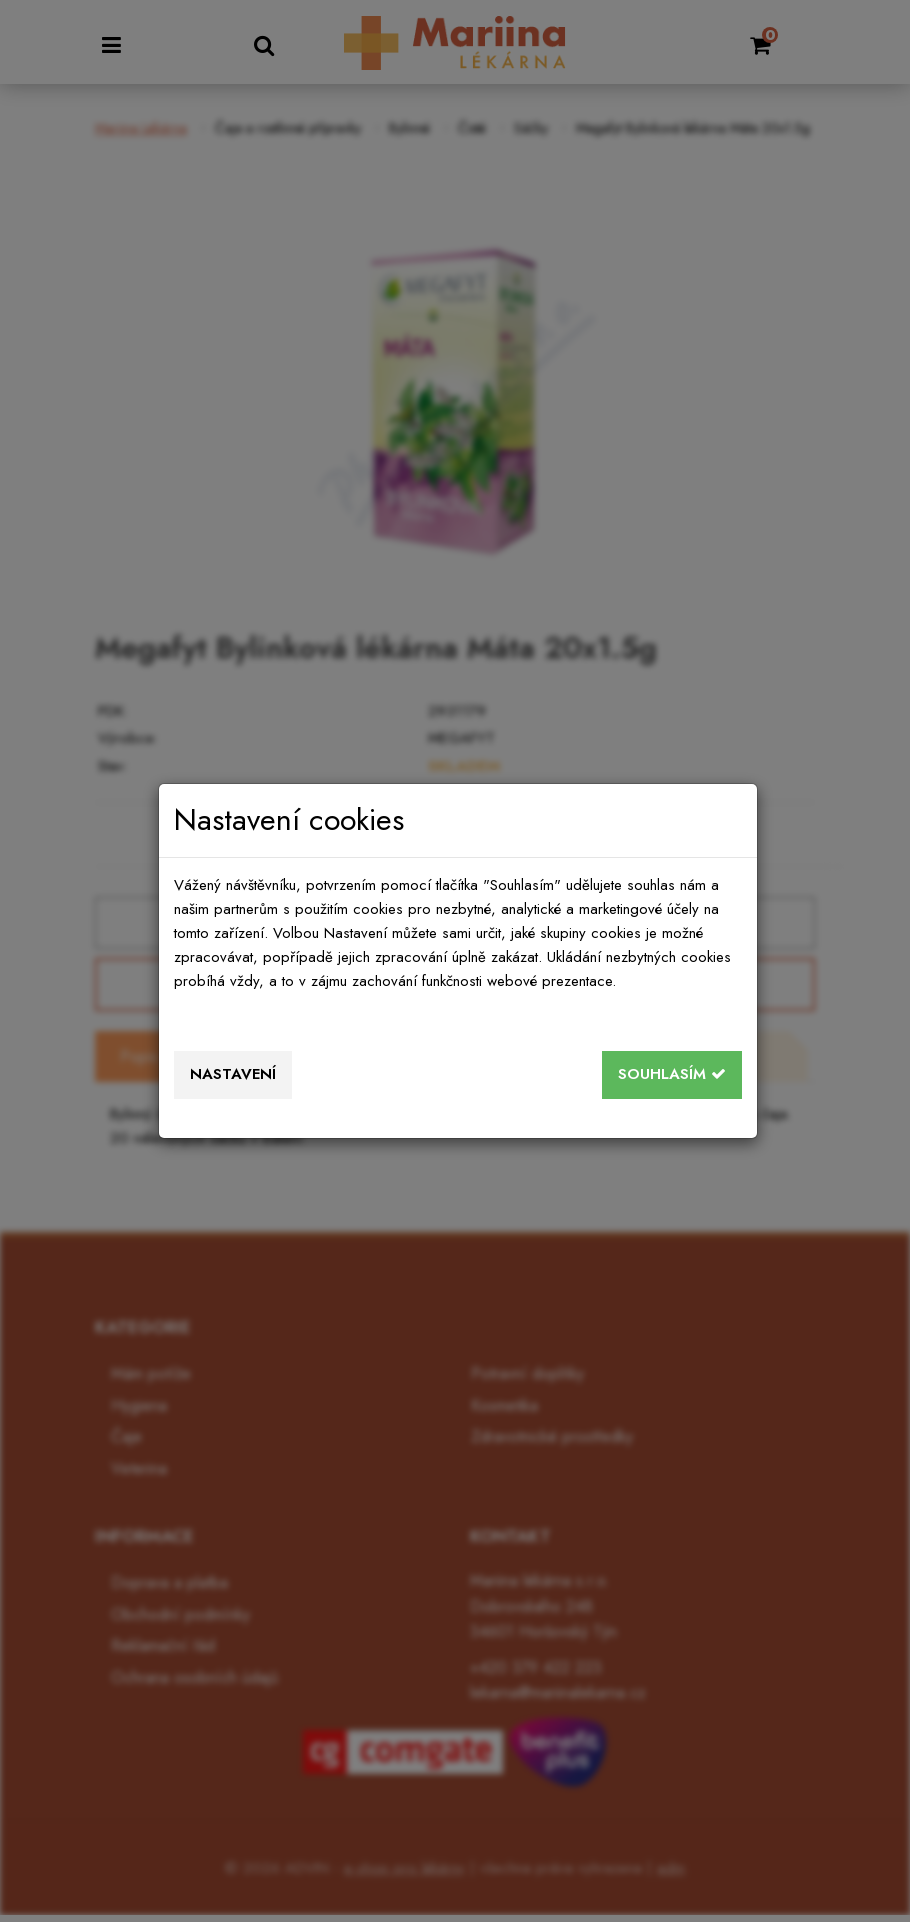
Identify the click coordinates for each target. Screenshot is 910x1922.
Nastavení (233, 1074)
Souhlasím (672, 1074)
